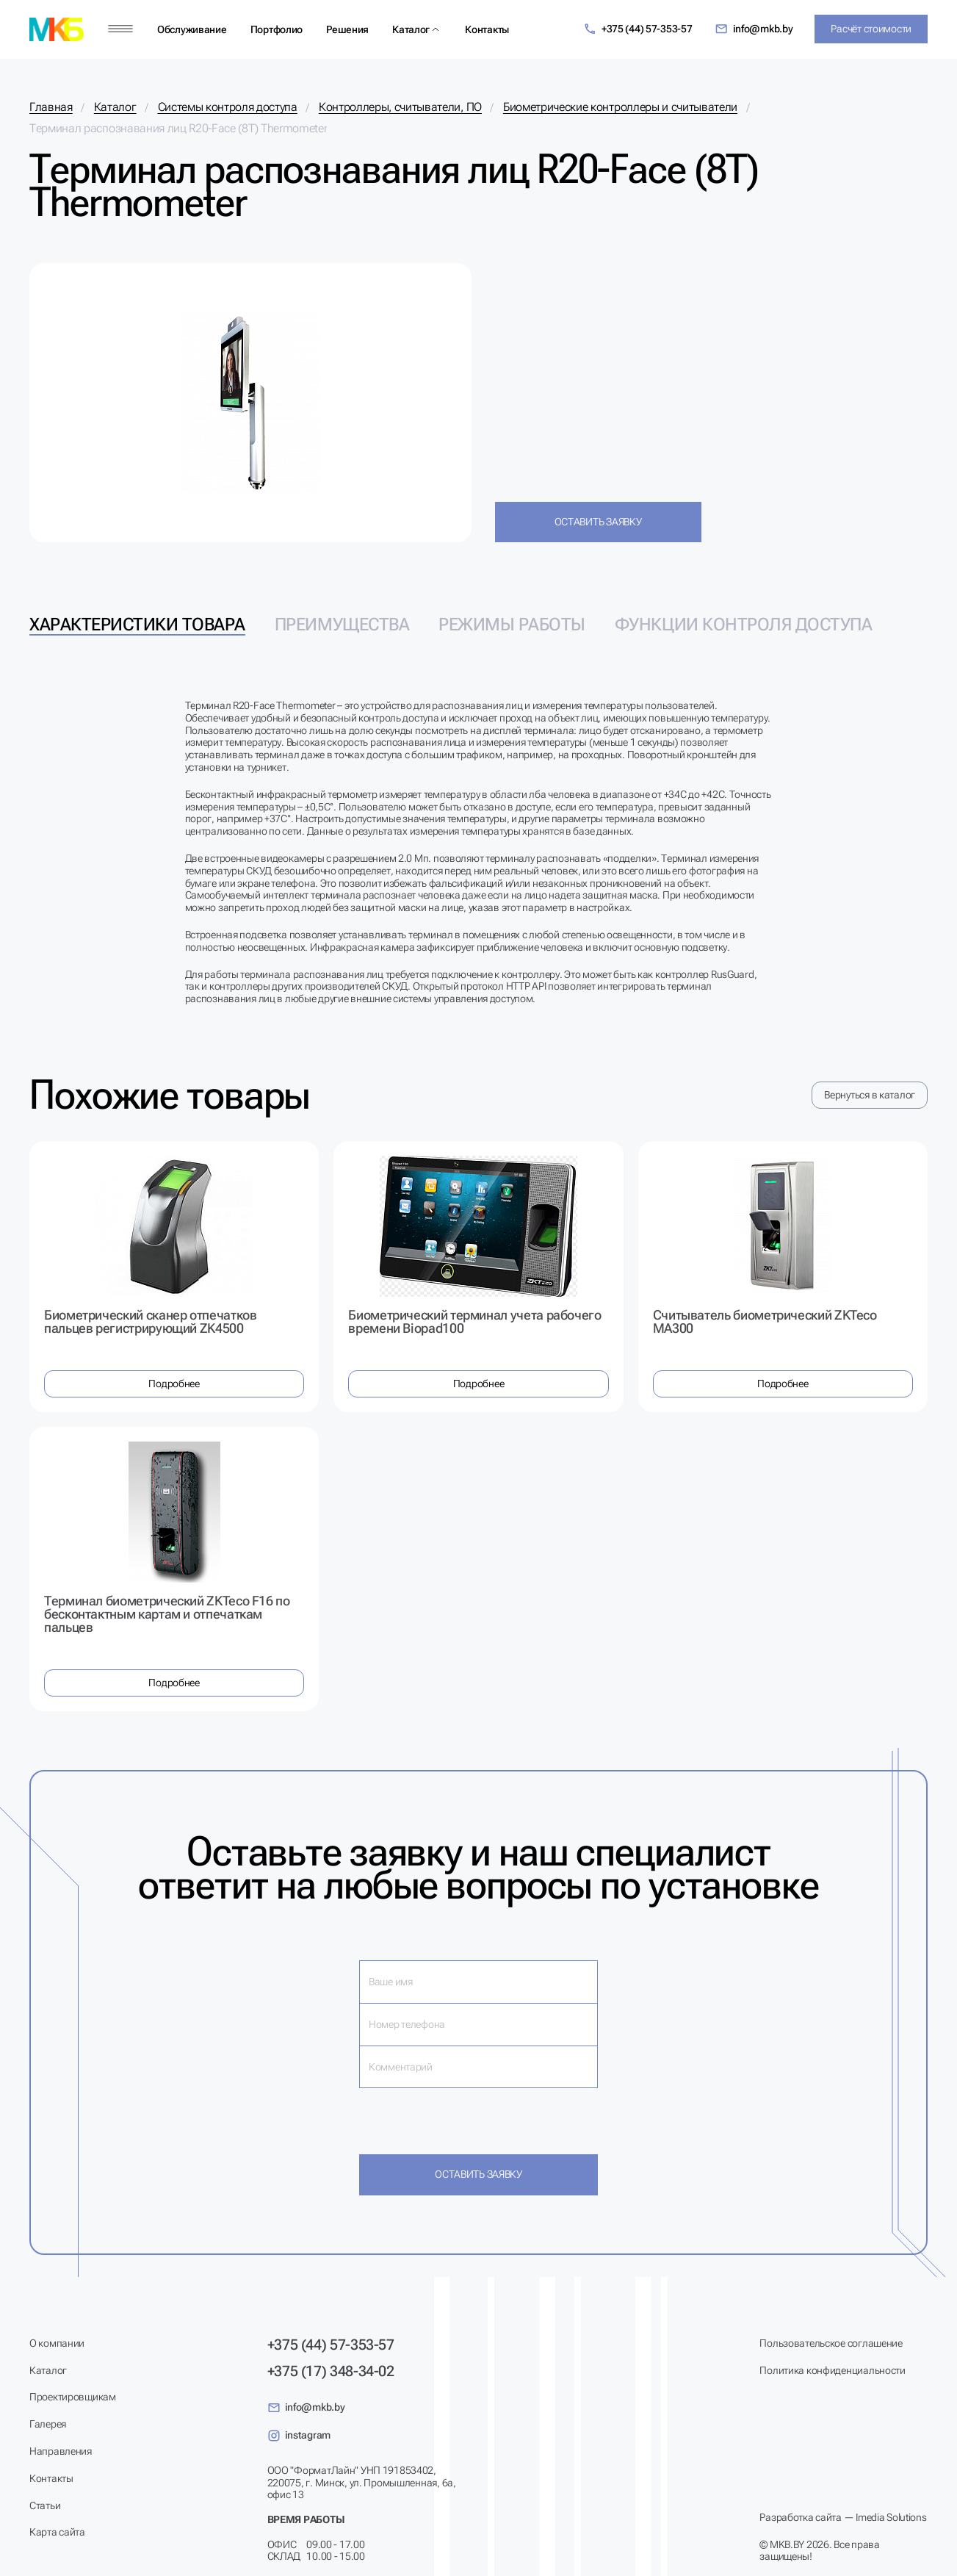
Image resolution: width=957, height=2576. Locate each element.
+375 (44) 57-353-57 (638, 29)
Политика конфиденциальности (832, 2370)
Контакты (487, 29)
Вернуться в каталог (869, 1095)
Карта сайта (57, 2532)
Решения (347, 29)
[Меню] (120, 29)
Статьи (44, 2505)
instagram (299, 2435)
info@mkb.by (754, 29)
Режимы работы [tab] (511, 624)
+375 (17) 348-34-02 (330, 2371)
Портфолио (276, 29)
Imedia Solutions (891, 2517)
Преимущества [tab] (342, 624)
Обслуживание (192, 29)
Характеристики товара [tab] (137, 624)
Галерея (47, 2424)
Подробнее (173, 1383)
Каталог (411, 29)
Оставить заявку (598, 522)
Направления (60, 2451)
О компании (56, 2343)
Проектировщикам (72, 2397)
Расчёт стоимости (871, 29)
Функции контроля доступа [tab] (743, 624)
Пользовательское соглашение (830, 2343)
